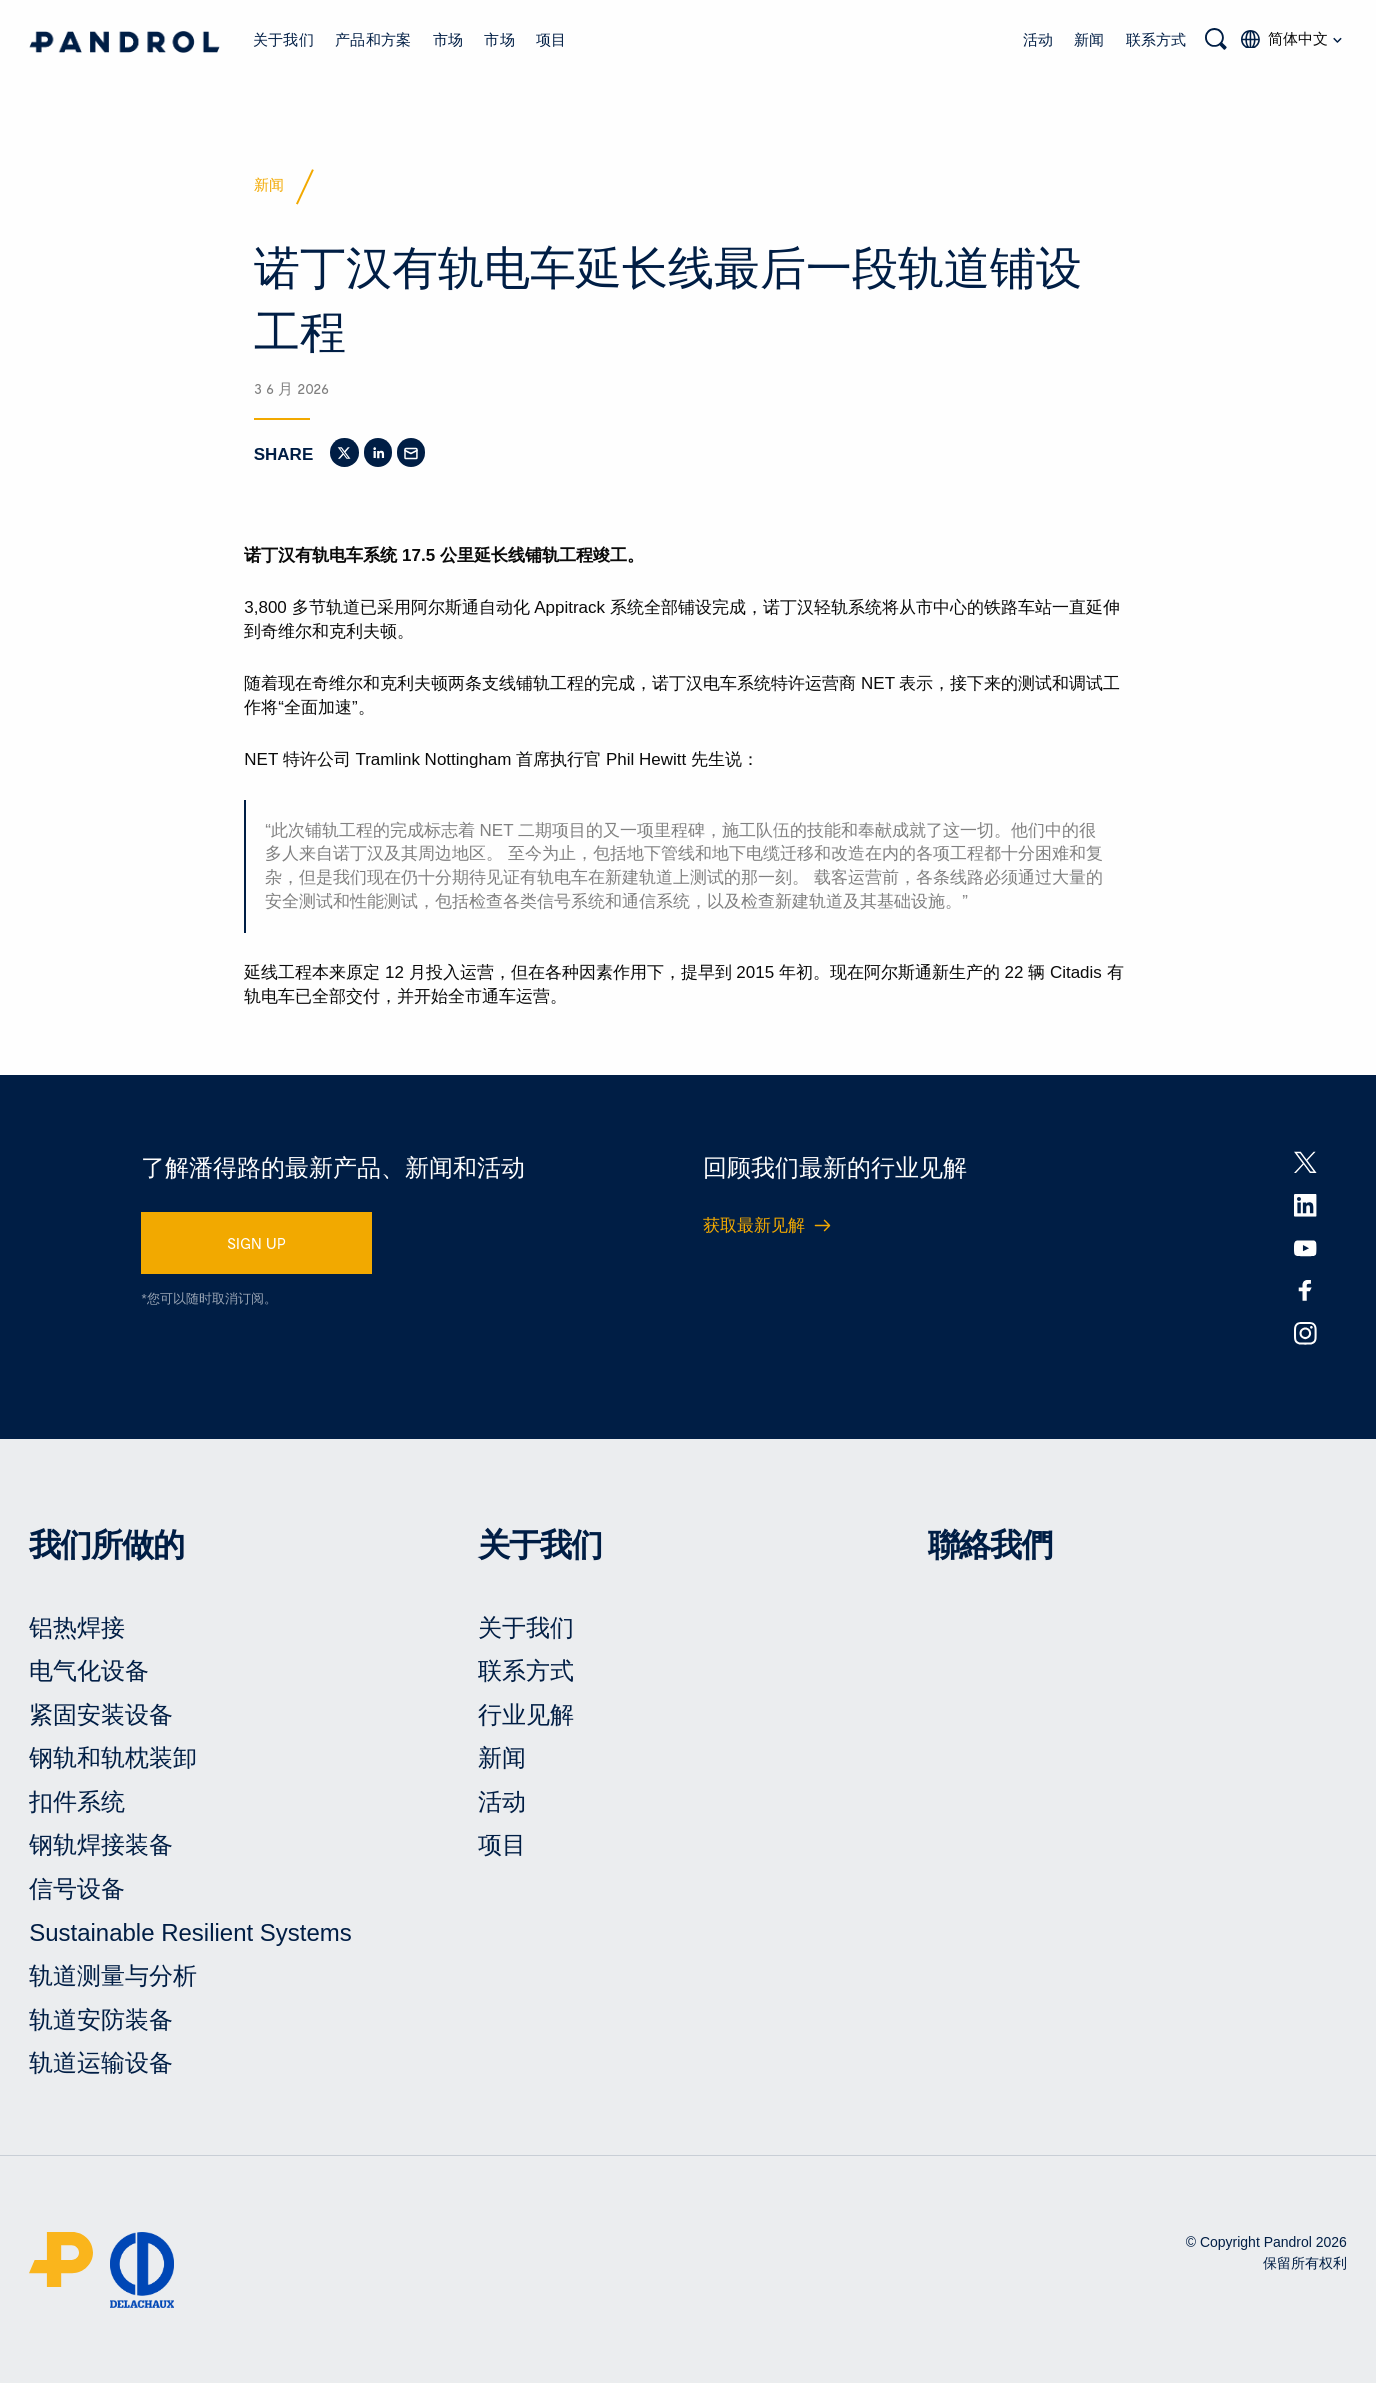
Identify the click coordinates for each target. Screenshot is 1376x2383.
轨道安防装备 (101, 2019)
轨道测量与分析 (113, 1975)
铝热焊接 (77, 1627)
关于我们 (283, 39)
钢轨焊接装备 (101, 1844)
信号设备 (77, 1888)
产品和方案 (373, 39)
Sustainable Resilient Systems (190, 1932)
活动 (1038, 39)
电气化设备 (89, 1670)
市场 (448, 39)
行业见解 (526, 1714)
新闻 (1089, 39)
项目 (551, 39)
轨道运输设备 (101, 2062)
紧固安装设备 (101, 1714)
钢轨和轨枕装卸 (113, 1757)
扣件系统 (77, 1801)
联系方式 (1156, 39)
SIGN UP (256, 1243)
